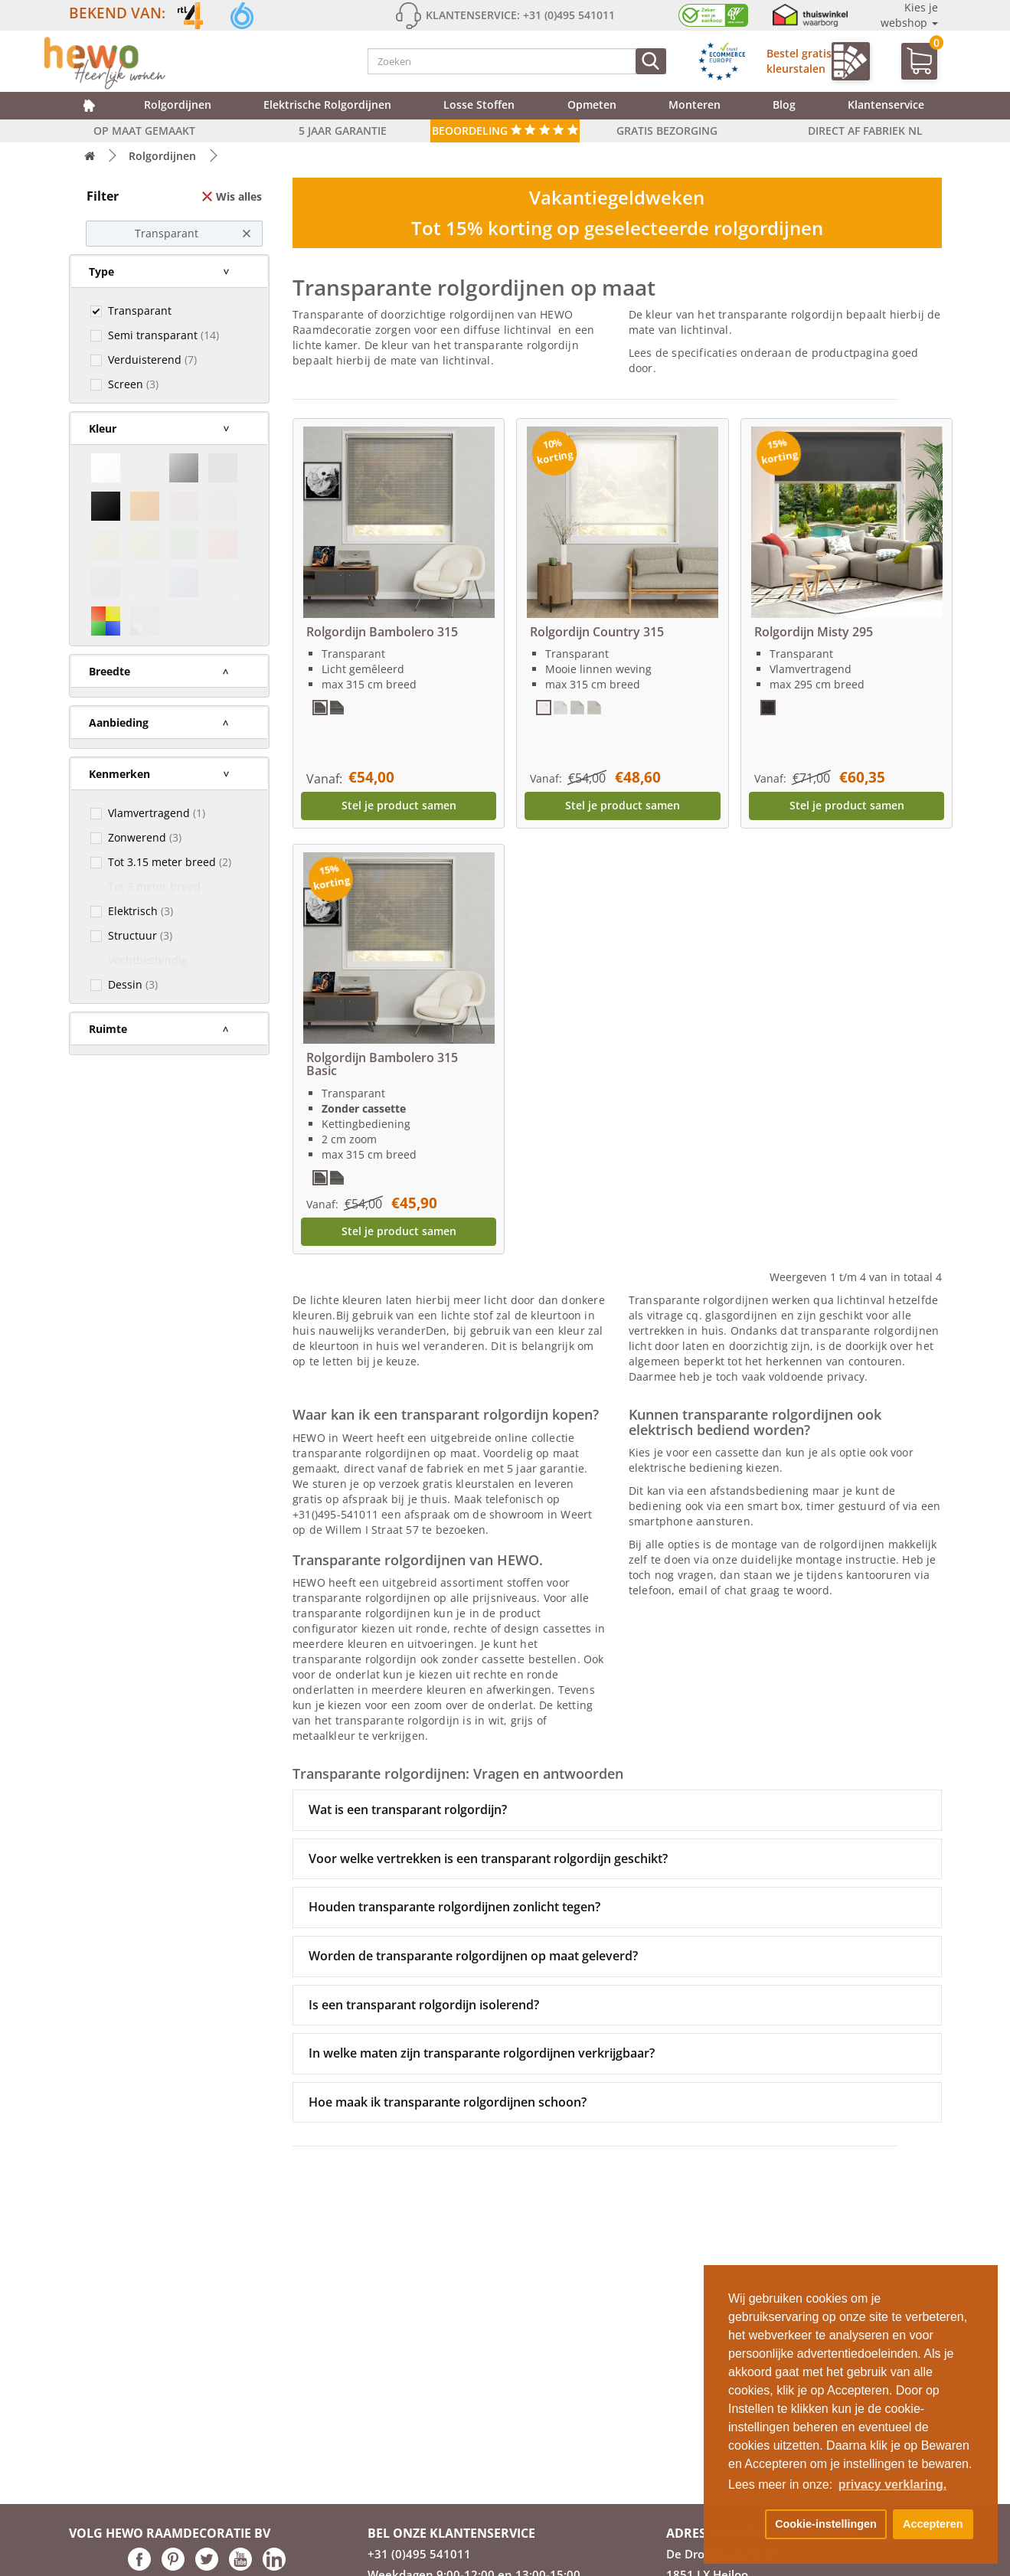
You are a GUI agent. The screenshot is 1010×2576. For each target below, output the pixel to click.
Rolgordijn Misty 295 (813, 631)
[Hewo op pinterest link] (173, 2566)
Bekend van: (117, 12)
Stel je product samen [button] (399, 805)
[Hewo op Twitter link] (206, 2566)
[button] (743, 2525)
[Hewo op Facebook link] (139, 2566)
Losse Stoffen (479, 104)
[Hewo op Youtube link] (240, 2566)
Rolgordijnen (177, 104)
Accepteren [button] (933, 2524)
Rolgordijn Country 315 (597, 631)
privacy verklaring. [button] (892, 2484)
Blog (784, 104)
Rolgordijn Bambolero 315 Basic (382, 1064)
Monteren (694, 104)
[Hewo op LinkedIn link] (274, 2566)
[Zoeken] (651, 61)
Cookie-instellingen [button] (826, 2524)
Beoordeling (505, 130)
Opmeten (591, 104)
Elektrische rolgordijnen (327, 104)
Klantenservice (886, 104)
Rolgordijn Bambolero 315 (382, 631)
